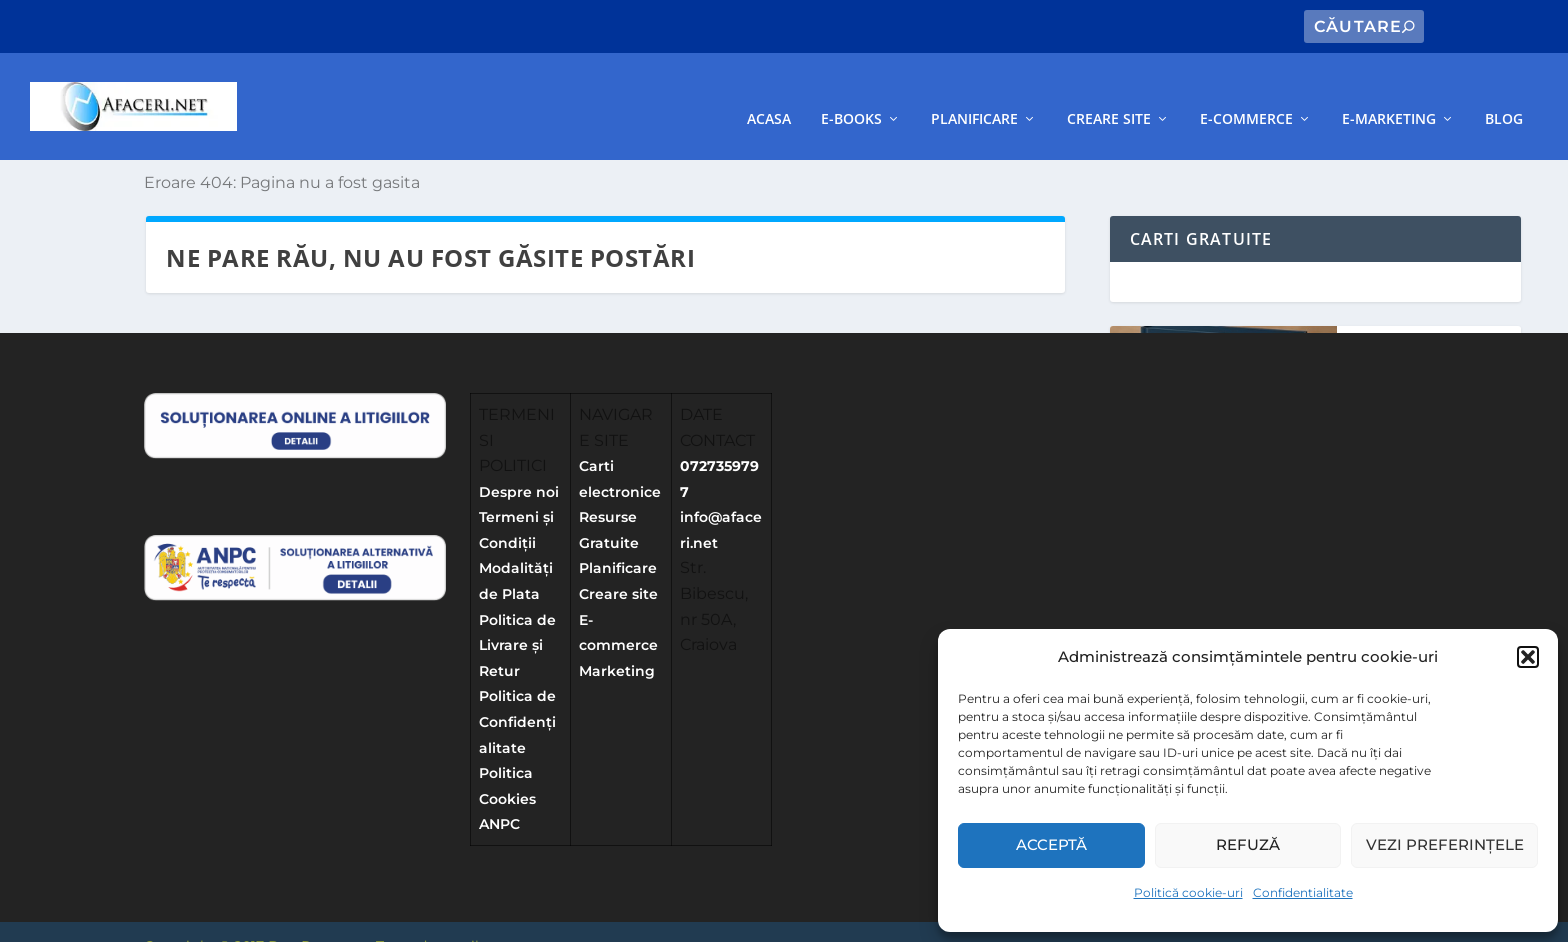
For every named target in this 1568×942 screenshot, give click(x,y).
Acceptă (1051, 844)
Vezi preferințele (1445, 844)
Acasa (769, 91)
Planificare (974, 91)
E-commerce (1246, 91)
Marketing (617, 644)
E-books (851, 91)
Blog (1504, 91)
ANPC (499, 797)
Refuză (1248, 844)
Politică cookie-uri (1188, 892)
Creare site (1109, 91)
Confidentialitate (1303, 892)
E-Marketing (1389, 91)
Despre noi (519, 465)
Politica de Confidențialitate (517, 694)
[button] (1528, 657)
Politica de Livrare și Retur (517, 618)
